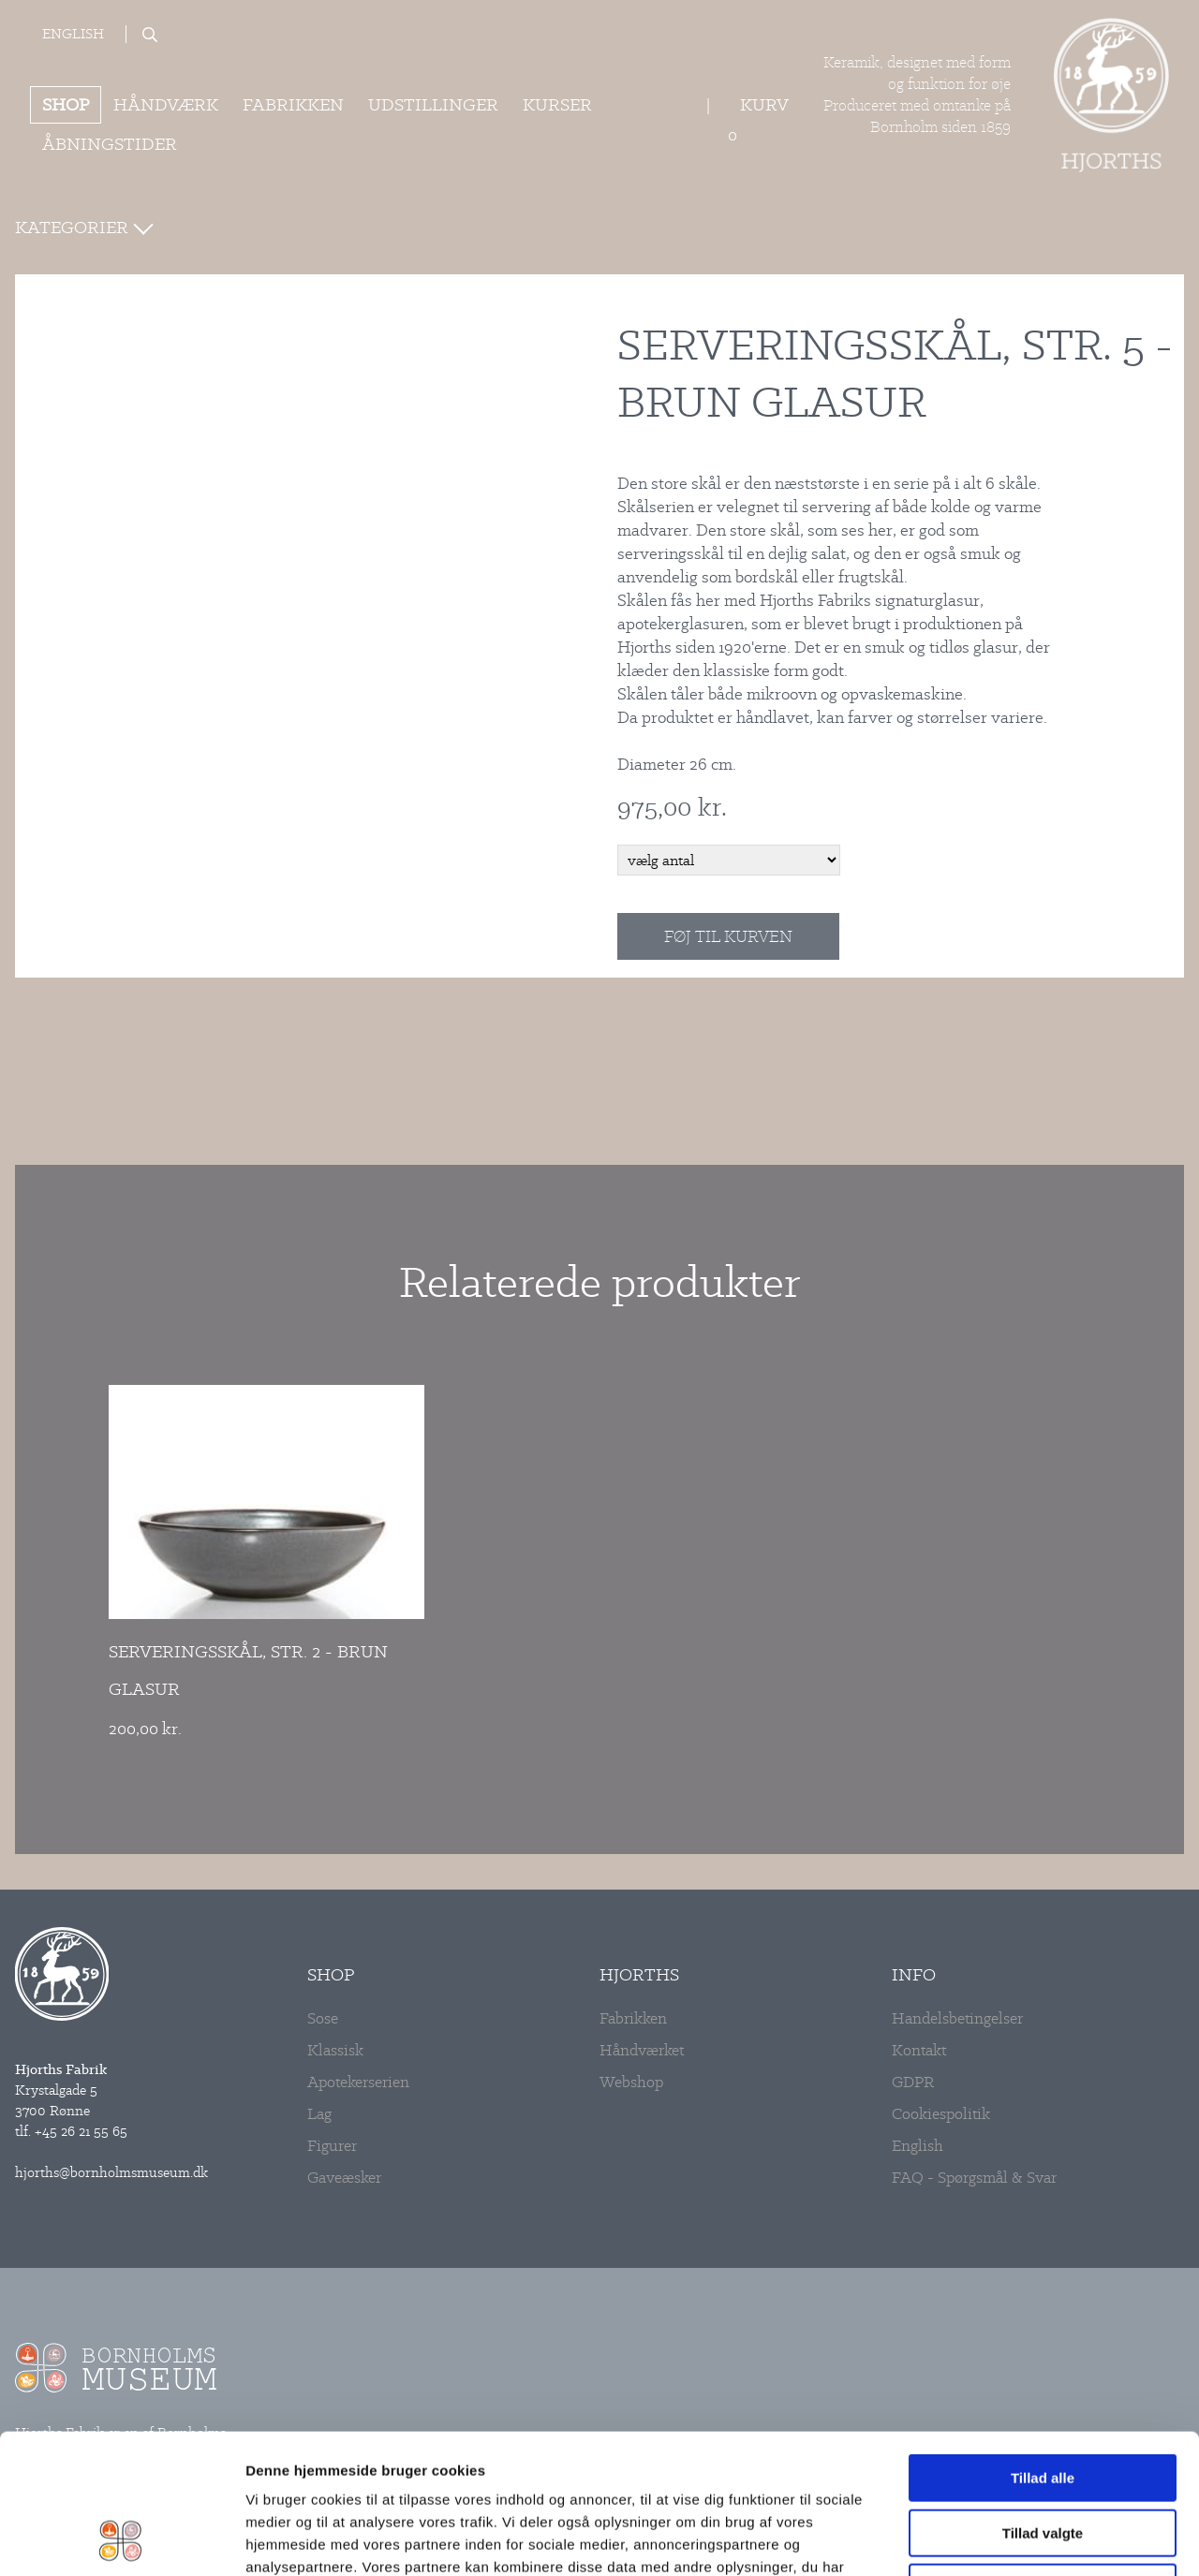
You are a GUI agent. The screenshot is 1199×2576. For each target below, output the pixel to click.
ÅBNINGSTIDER (109, 143)
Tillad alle (1042, 2347)
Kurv (764, 104)
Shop (65, 104)
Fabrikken (293, 104)
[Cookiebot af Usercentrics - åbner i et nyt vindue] (121, 2539)
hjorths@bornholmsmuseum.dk (111, 2172)
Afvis (1043, 2457)
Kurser (557, 104)
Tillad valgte (1042, 2402)
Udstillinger (433, 104)
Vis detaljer (946, 2539)
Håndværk (165, 104)
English (73, 34)
